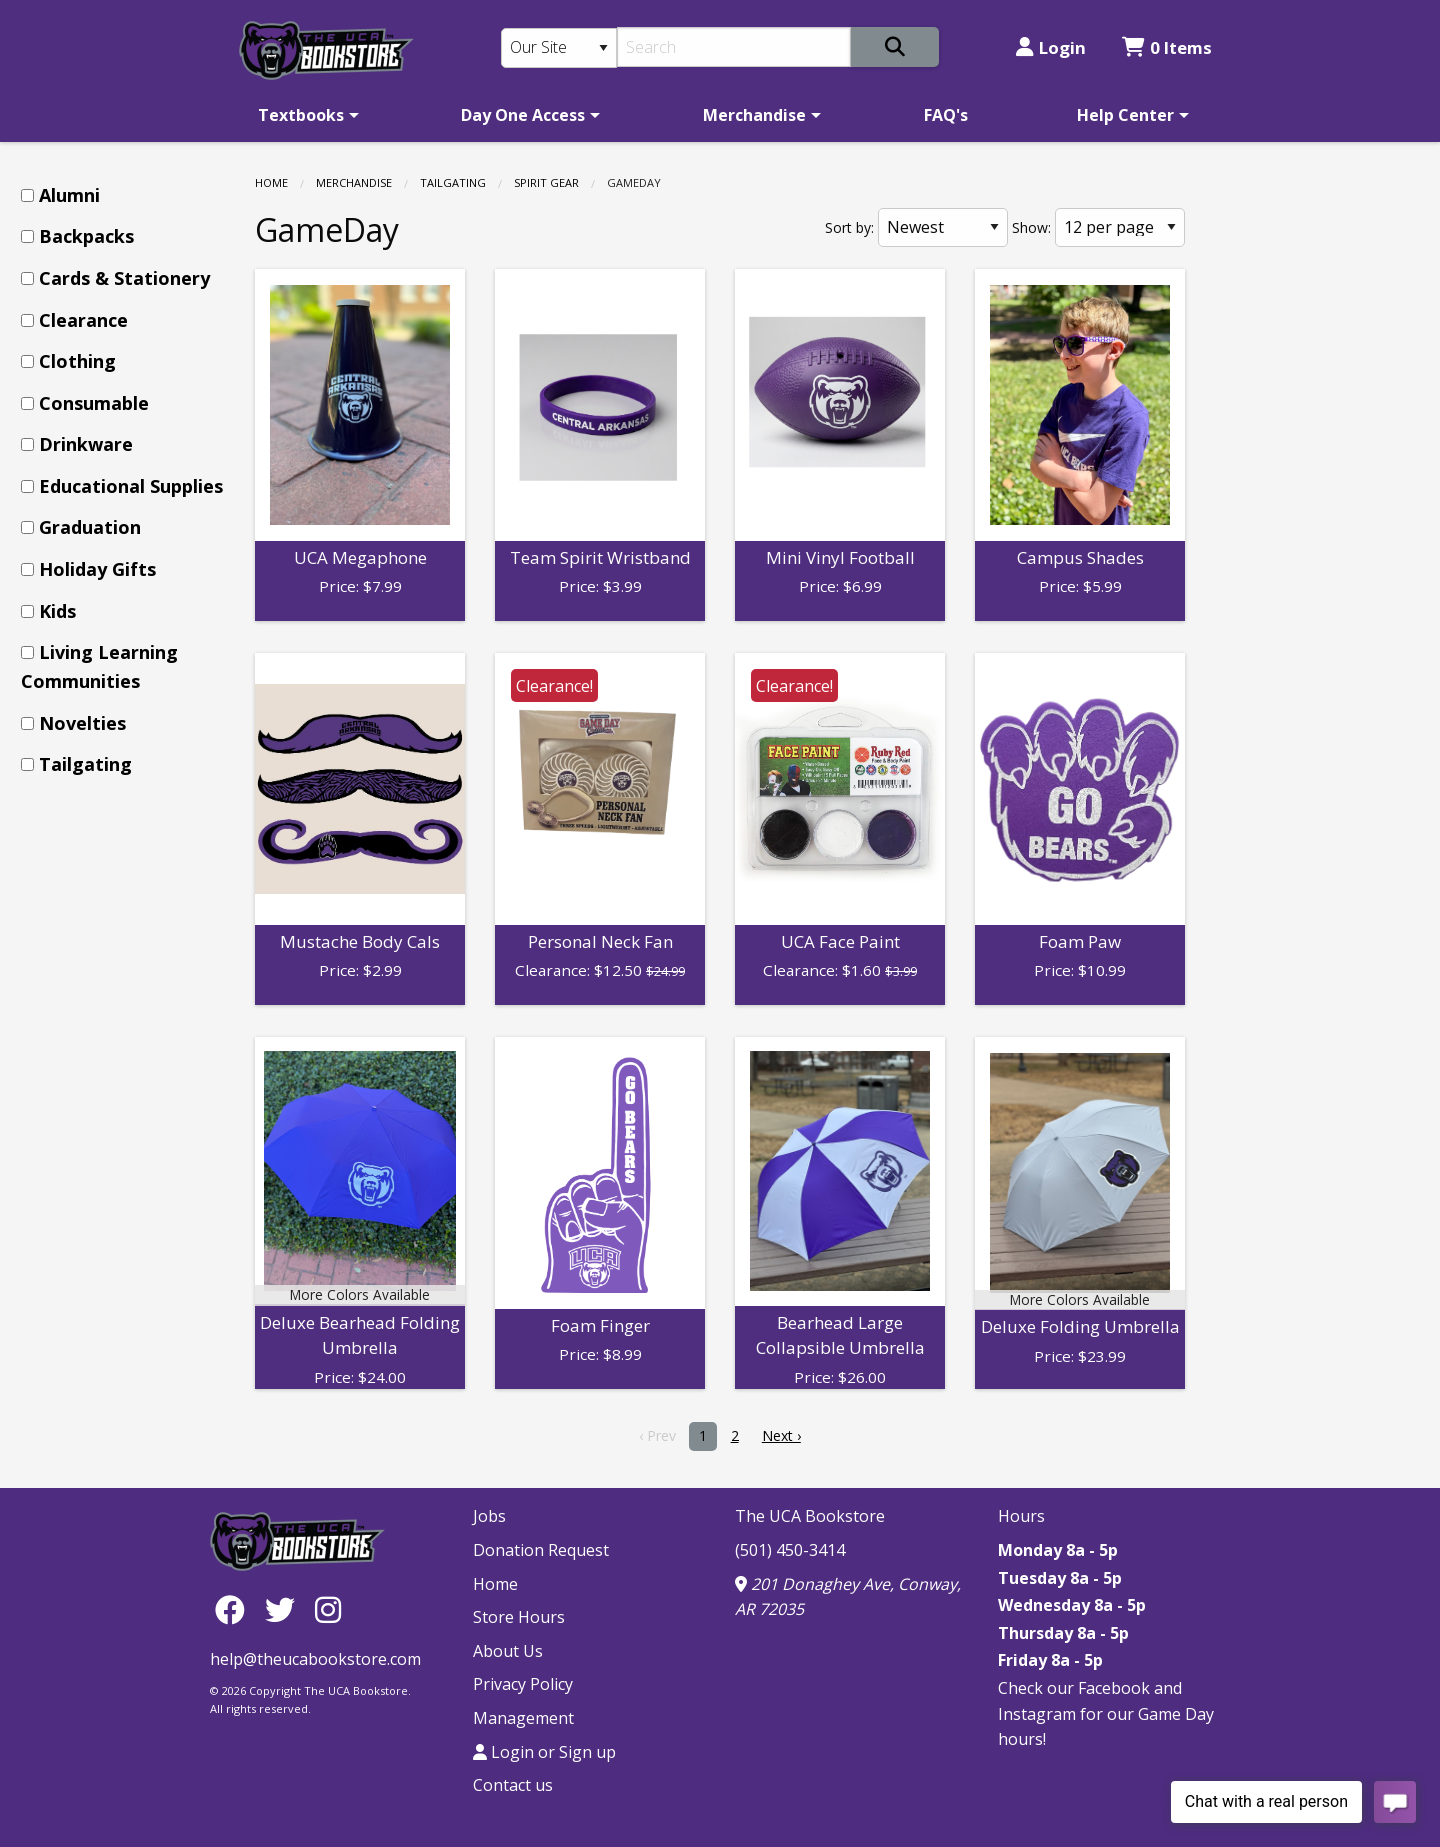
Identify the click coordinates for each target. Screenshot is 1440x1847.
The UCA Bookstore (810, 1516)
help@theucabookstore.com (315, 1659)
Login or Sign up (544, 1752)
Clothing (77, 361)
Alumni (69, 195)
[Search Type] (559, 48)
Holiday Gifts (97, 569)
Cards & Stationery (124, 278)
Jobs (489, 1516)
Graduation (90, 527)
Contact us (513, 1785)
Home (271, 182)
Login (1051, 47)
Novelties (82, 723)
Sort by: (849, 227)
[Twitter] (285, 1608)
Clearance (83, 320)
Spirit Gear (546, 182)
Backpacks (86, 236)
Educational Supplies (131, 486)
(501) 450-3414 (790, 1550)
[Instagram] (328, 1608)
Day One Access (523, 115)
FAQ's (946, 115)
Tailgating (453, 182)
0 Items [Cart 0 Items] (1167, 47)
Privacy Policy (523, 1684)
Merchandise (754, 115)
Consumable (94, 403)
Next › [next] (781, 1435)
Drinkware (86, 444)
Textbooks (301, 115)
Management (523, 1718)
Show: (1031, 227)
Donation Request (541, 1550)
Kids (57, 611)
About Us (508, 1651)
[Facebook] (235, 1608)
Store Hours (519, 1617)
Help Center (1125, 115)
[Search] (734, 47)
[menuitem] (305, 115)
